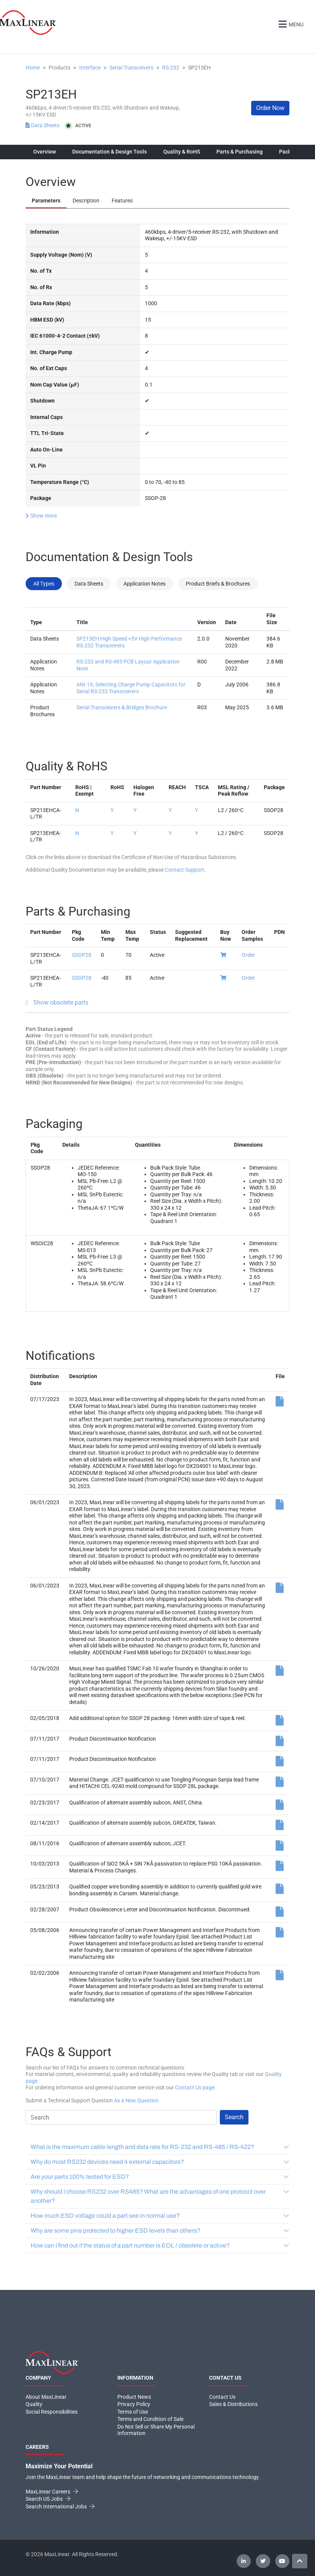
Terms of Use (132, 2412)
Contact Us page (194, 2087)
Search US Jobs (48, 2499)
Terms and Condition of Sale (150, 2419)
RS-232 (170, 68)
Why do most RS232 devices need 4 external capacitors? (160, 2162)
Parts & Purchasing (239, 152)
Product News (134, 2397)
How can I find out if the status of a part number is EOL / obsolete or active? (160, 2245)
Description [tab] (86, 200)
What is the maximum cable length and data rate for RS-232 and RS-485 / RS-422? (160, 2147)
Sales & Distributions (233, 2404)
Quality (34, 2404)
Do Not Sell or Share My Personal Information (156, 2430)
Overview (44, 152)
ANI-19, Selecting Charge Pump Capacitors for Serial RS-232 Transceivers (130, 687)
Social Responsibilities (52, 2412)
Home (33, 68)
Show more (41, 515)
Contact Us (222, 2397)
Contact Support (184, 870)
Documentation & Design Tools (109, 152)
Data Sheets (43, 125)
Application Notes (144, 584)
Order (248, 955)
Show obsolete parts (60, 1002)
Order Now (270, 108)
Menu (290, 23)
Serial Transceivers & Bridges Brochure (121, 707)
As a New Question (136, 2100)
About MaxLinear (46, 2397)
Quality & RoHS (181, 152)
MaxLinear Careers (52, 2492)
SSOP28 (81, 955)
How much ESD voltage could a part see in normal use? (160, 2215)
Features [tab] (122, 200)
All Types (43, 584)
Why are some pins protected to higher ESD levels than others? (160, 2230)
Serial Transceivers (131, 68)
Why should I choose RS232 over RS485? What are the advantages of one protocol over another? (160, 2196)
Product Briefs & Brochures (218, 584)
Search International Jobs (60, 2506)
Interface (90, 68)
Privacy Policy (133, 2404)
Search (234, 2117)
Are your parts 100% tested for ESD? (160, 2176)
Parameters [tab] (46, 200)
